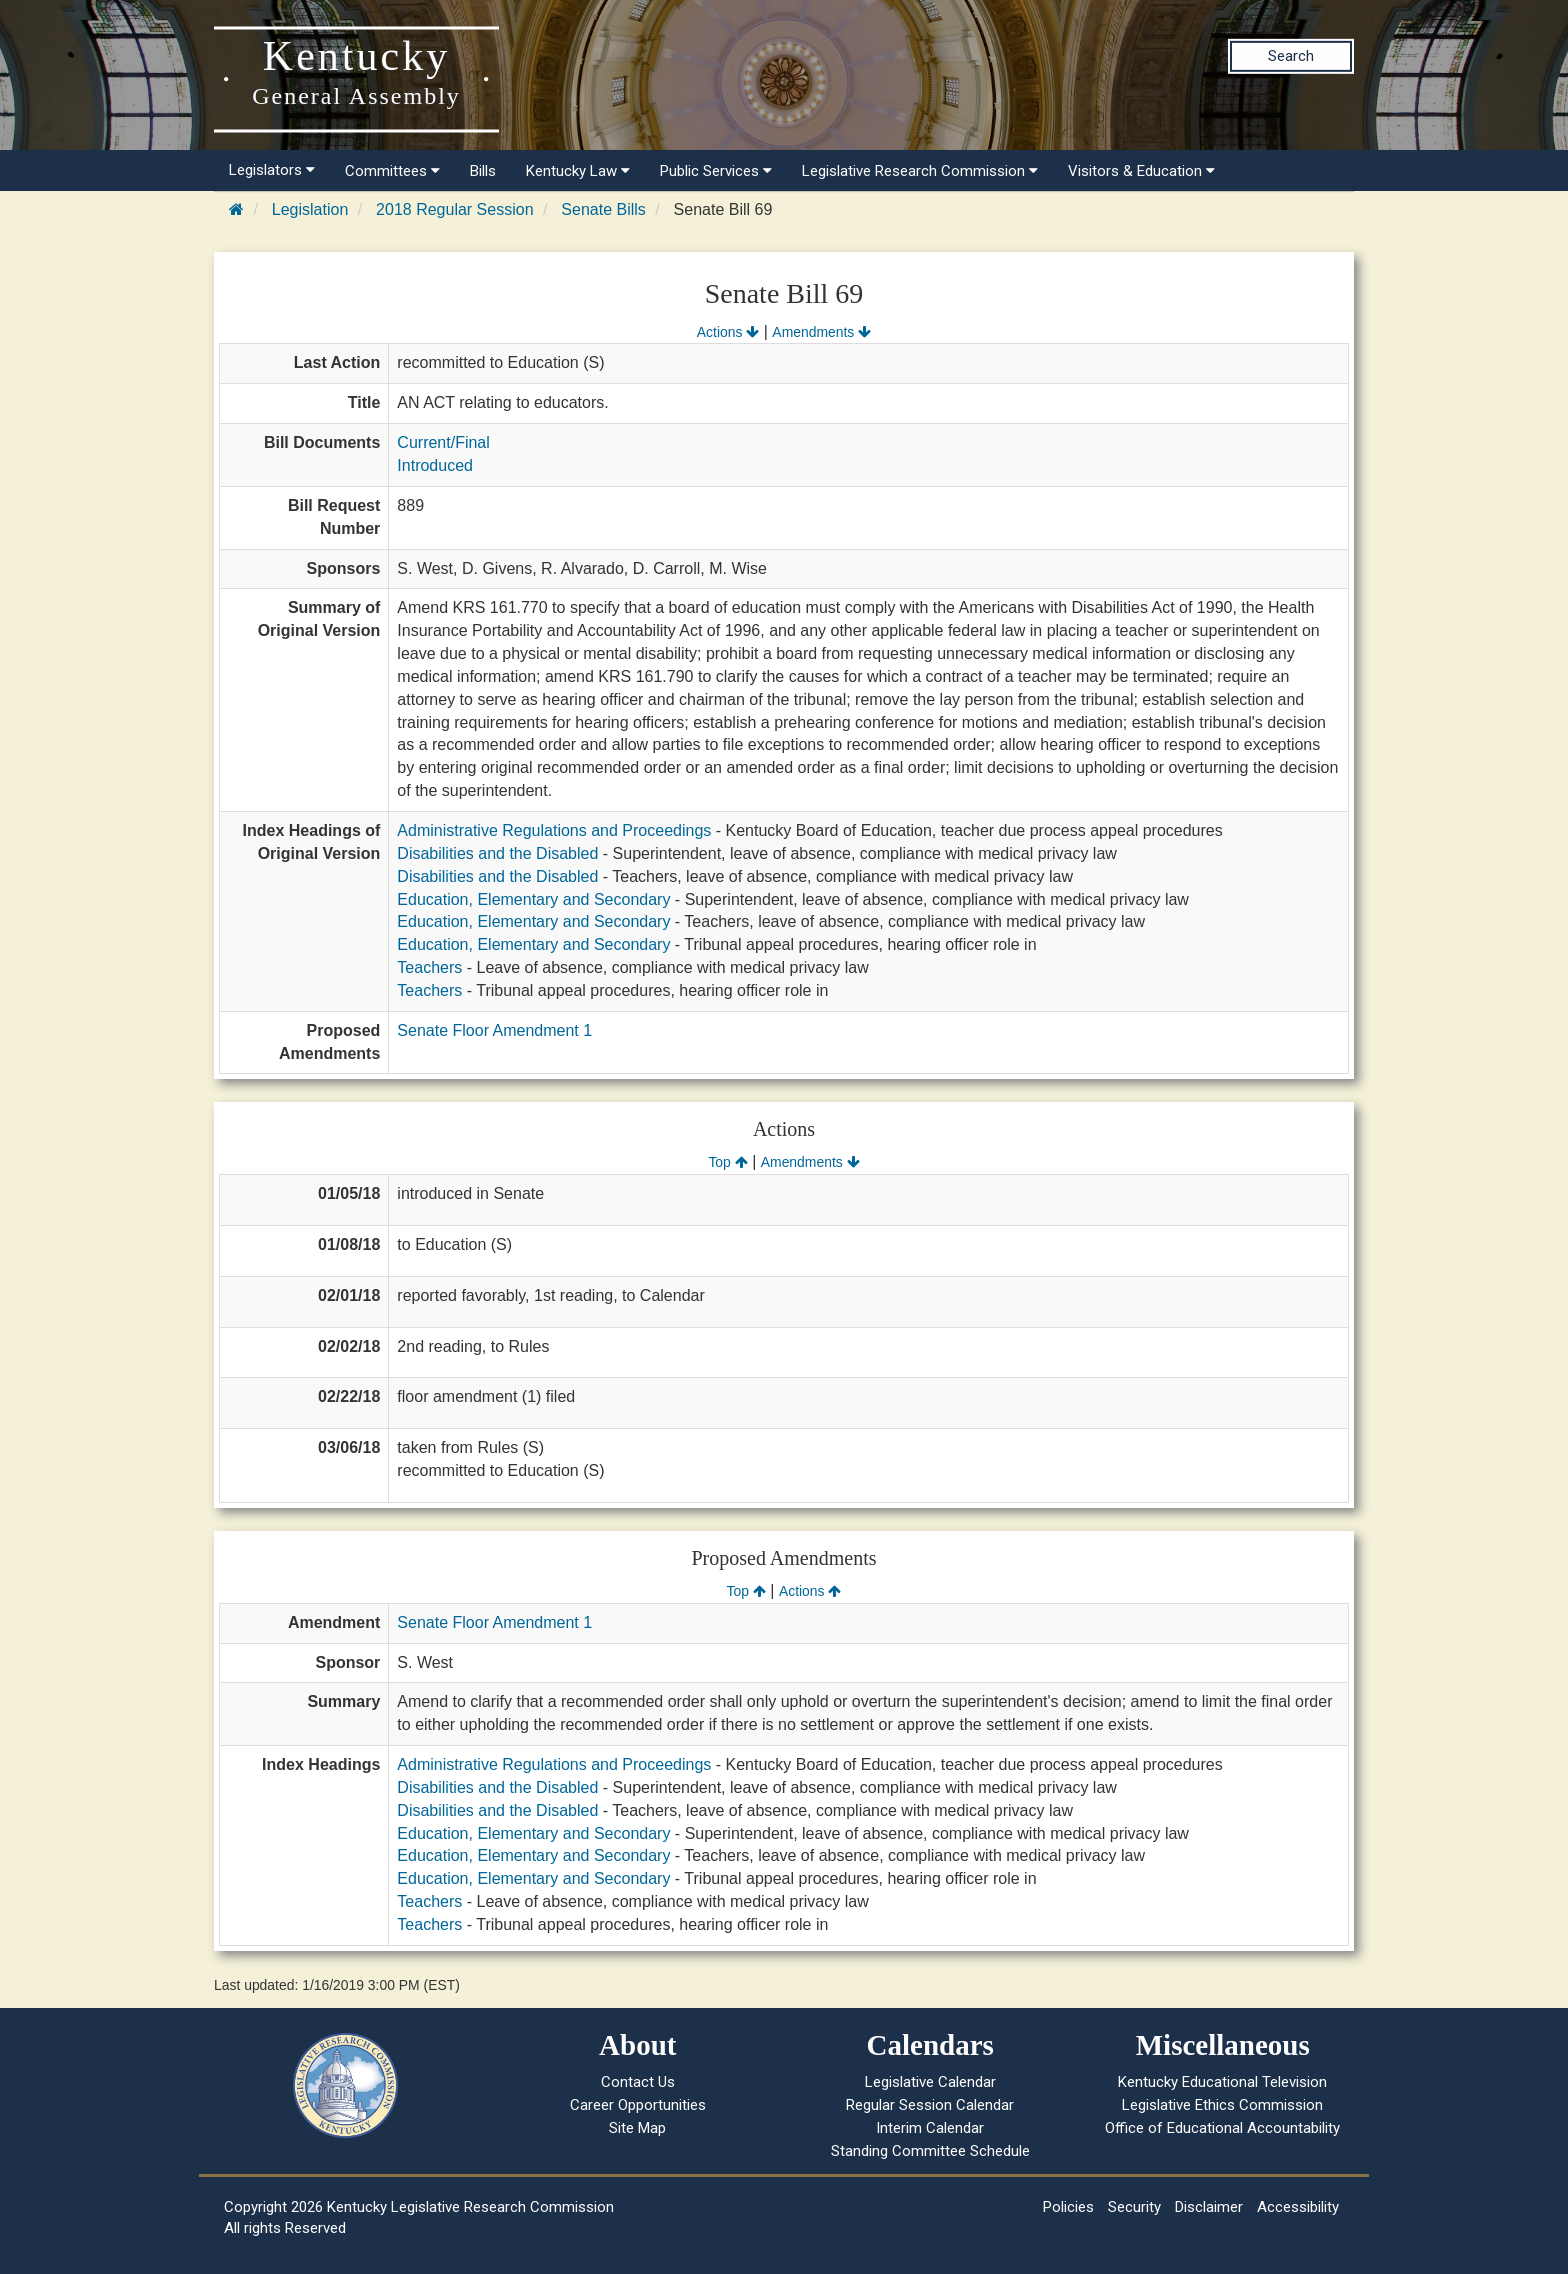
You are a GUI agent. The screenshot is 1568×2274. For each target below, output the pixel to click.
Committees (392, 171)
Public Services (716, 171)
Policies (1068, 2207)
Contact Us (638, 2082)
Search (1291, 56)
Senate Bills (603, 209)
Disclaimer (1209, 2207)
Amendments (821, 332)
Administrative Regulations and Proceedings (554, 830)
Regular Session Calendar (930, 2105)
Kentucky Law (578, 171)
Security (1134, 2207)
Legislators (272, 170)
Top (727, 1162)
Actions (728, 332)
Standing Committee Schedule (930, 2151)
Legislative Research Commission (920, 171)
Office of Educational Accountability (1222, 2128)
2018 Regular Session (454, 209)
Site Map (637, 2128)
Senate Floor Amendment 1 (494, 1030)
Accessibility (1298, 2207)
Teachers (429, 967)
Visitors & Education (1141, 171)
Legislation (310, 209)
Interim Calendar (930, 2128)
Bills (483, 171)
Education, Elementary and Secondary (533, 899)
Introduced (435, 465)
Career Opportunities (638, 2105)
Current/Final (443, 442)
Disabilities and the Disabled (497, 853)
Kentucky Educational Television (1222, 2082)
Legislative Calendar (930, 2082)
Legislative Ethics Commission (1222, 2105)
